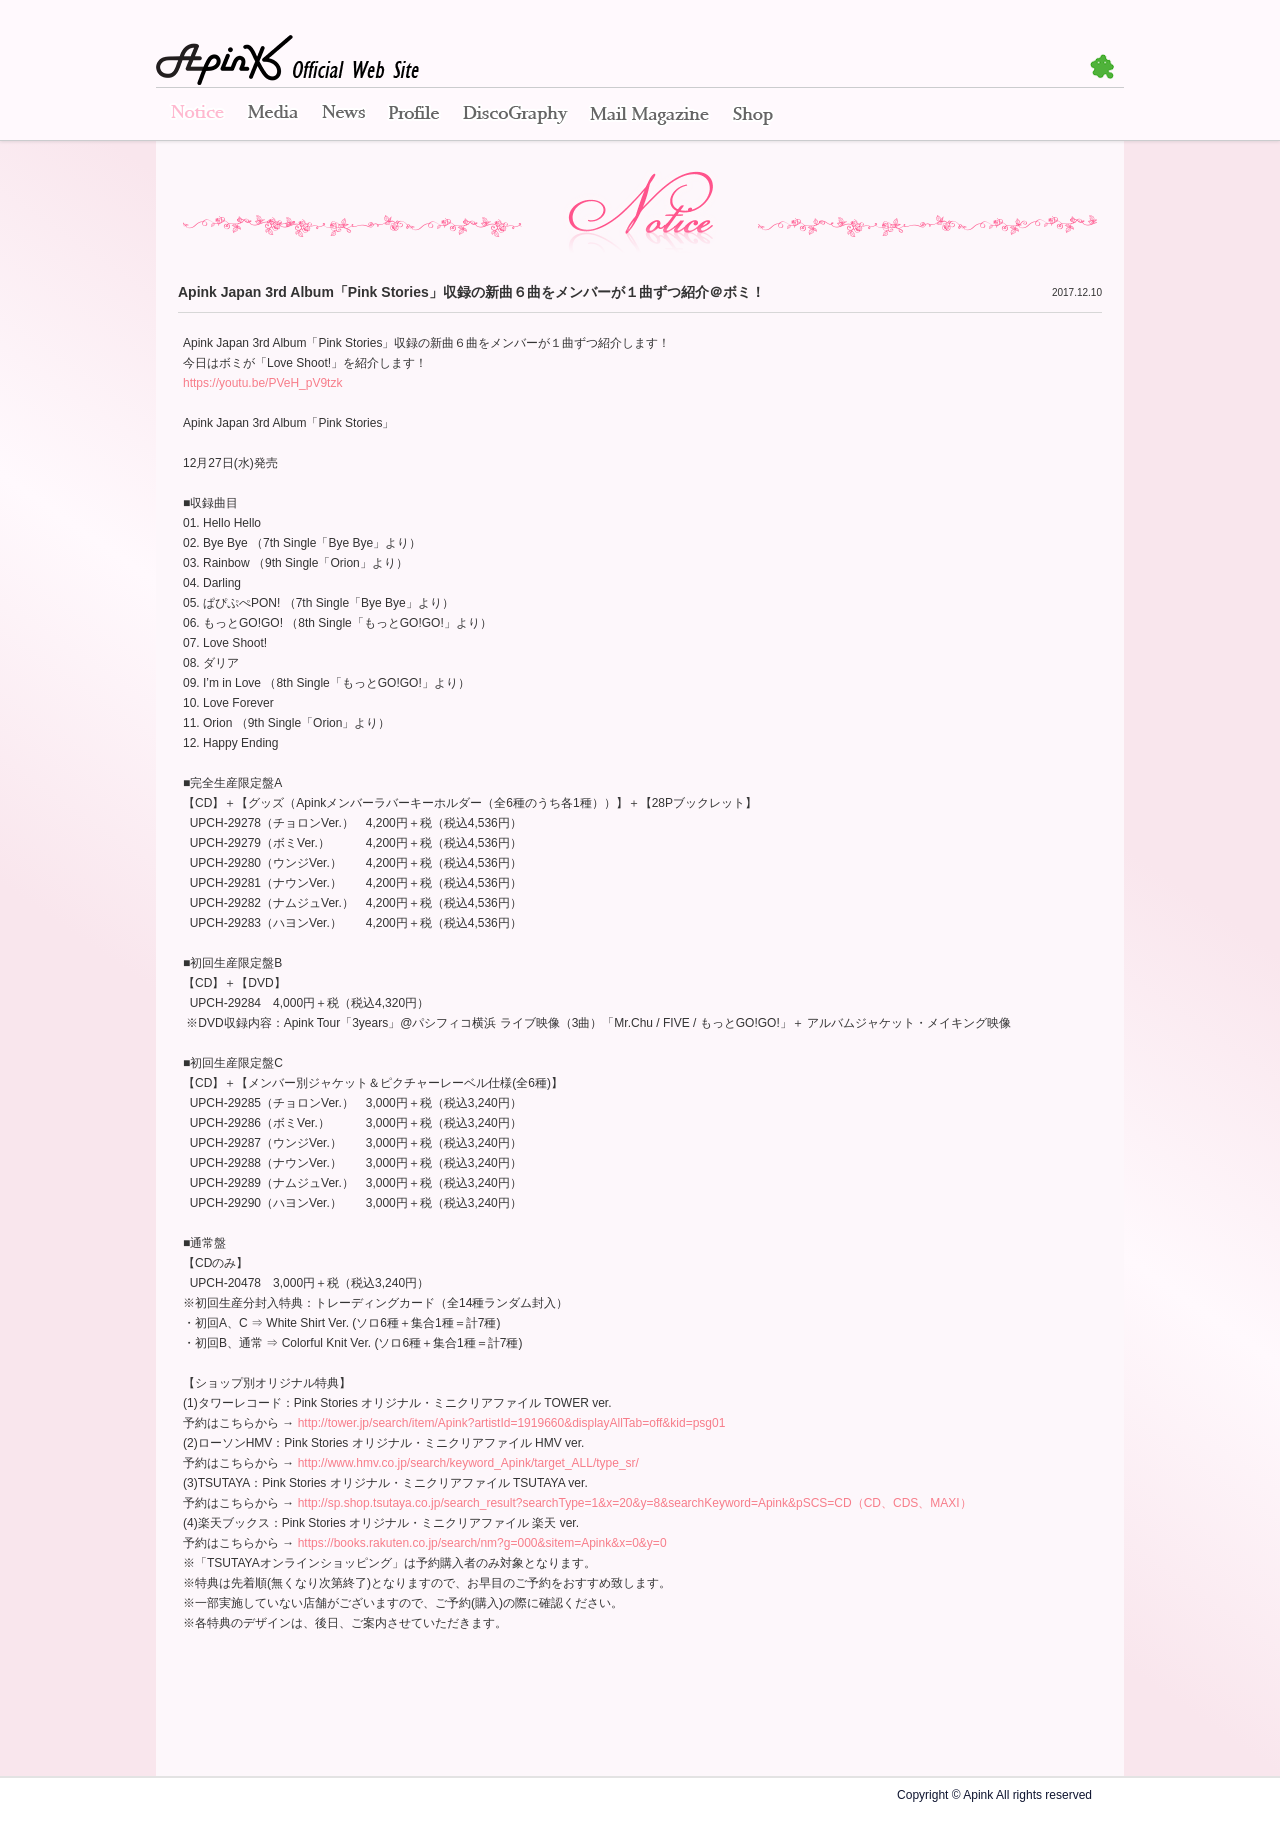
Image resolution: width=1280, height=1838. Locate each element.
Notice (196, 115)
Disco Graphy (514, 115)
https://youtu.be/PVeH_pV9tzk (262, 383)
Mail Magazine (649, 115)
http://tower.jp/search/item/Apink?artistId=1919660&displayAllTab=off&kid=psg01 (512, 1423)
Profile (414, 115)
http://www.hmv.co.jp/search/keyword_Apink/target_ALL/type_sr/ (468, 1463)
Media (273, 115)
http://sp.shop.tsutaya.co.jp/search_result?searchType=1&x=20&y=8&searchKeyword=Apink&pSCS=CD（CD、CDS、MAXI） (635, 1503)
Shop (753, 115)
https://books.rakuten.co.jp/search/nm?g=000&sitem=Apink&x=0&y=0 (482, 1543)
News (343, 115)
